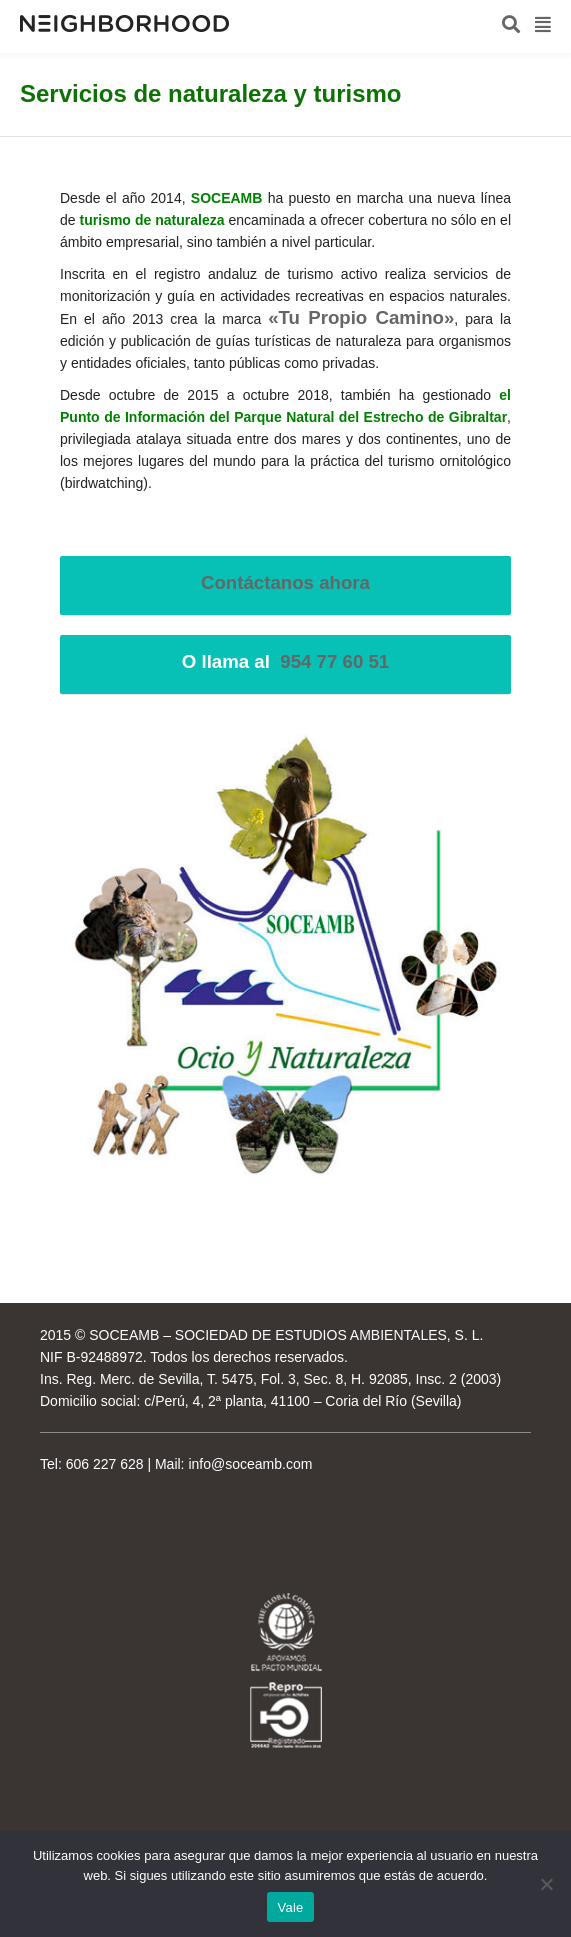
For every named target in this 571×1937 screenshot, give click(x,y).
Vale (290, 1907)
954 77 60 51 (334, 661)
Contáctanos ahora (285, 582)
